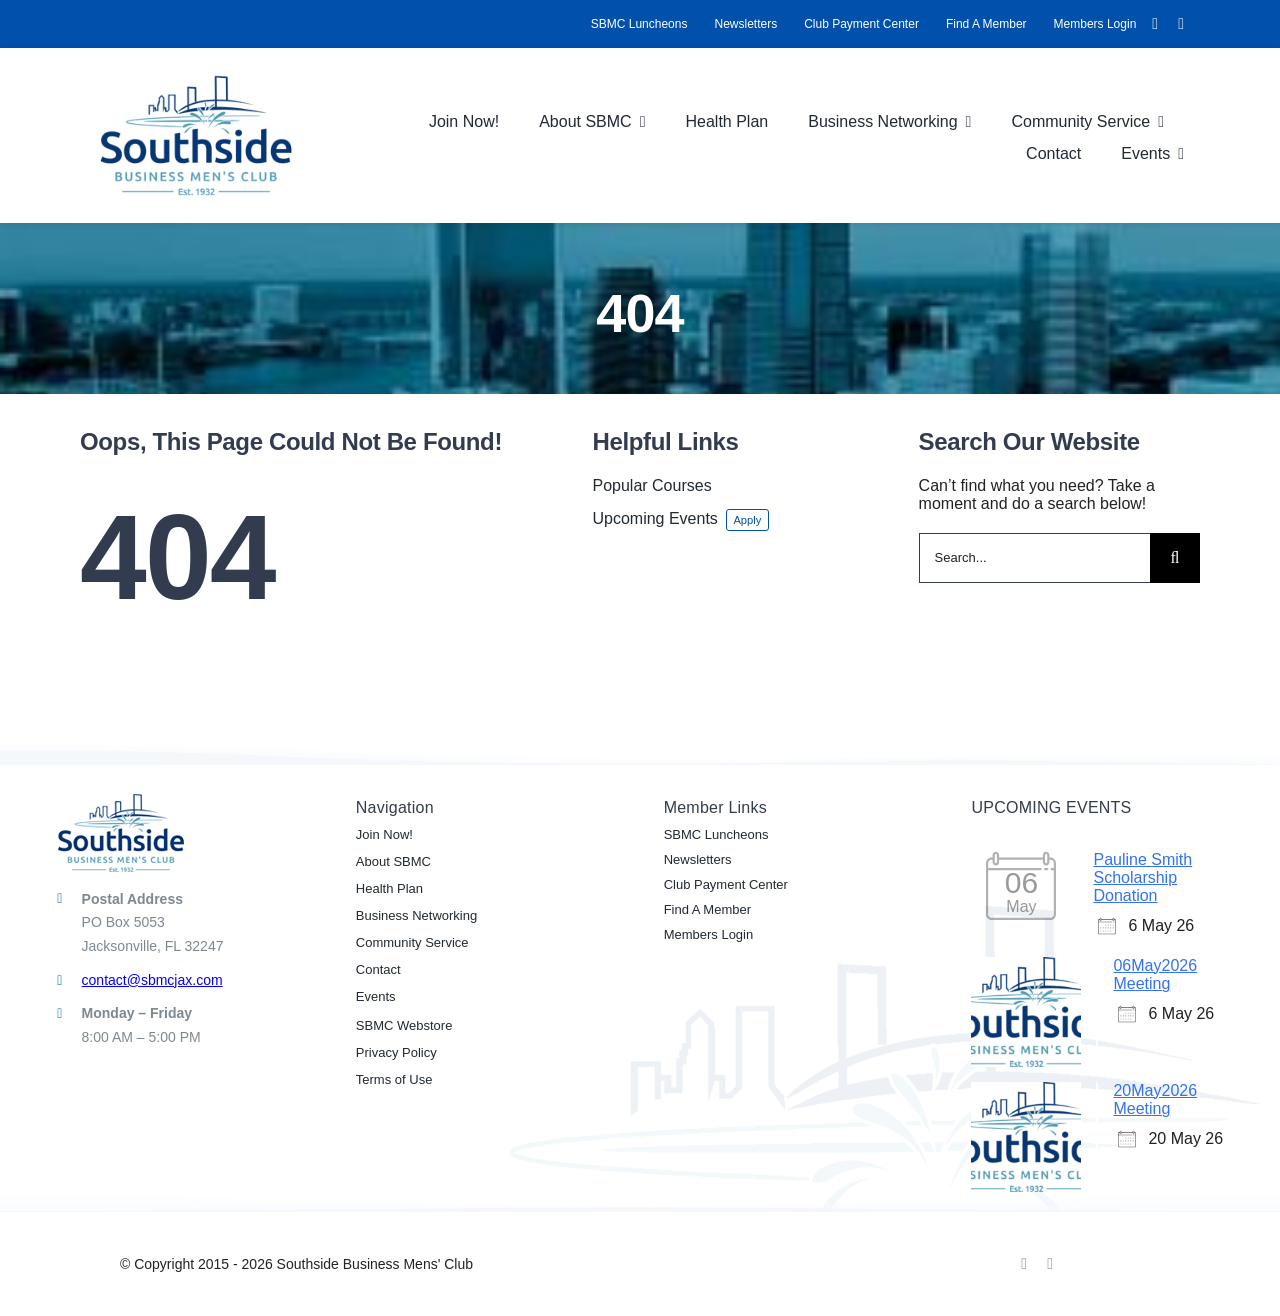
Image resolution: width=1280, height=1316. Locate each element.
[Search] (1175, 558)
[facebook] (1155, 24)
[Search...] (1034, 558)
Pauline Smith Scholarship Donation (1142, 877)
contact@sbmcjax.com (152, 980)
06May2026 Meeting (1155, 974)
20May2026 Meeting (1155, 1099)
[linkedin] (1181, 24)
